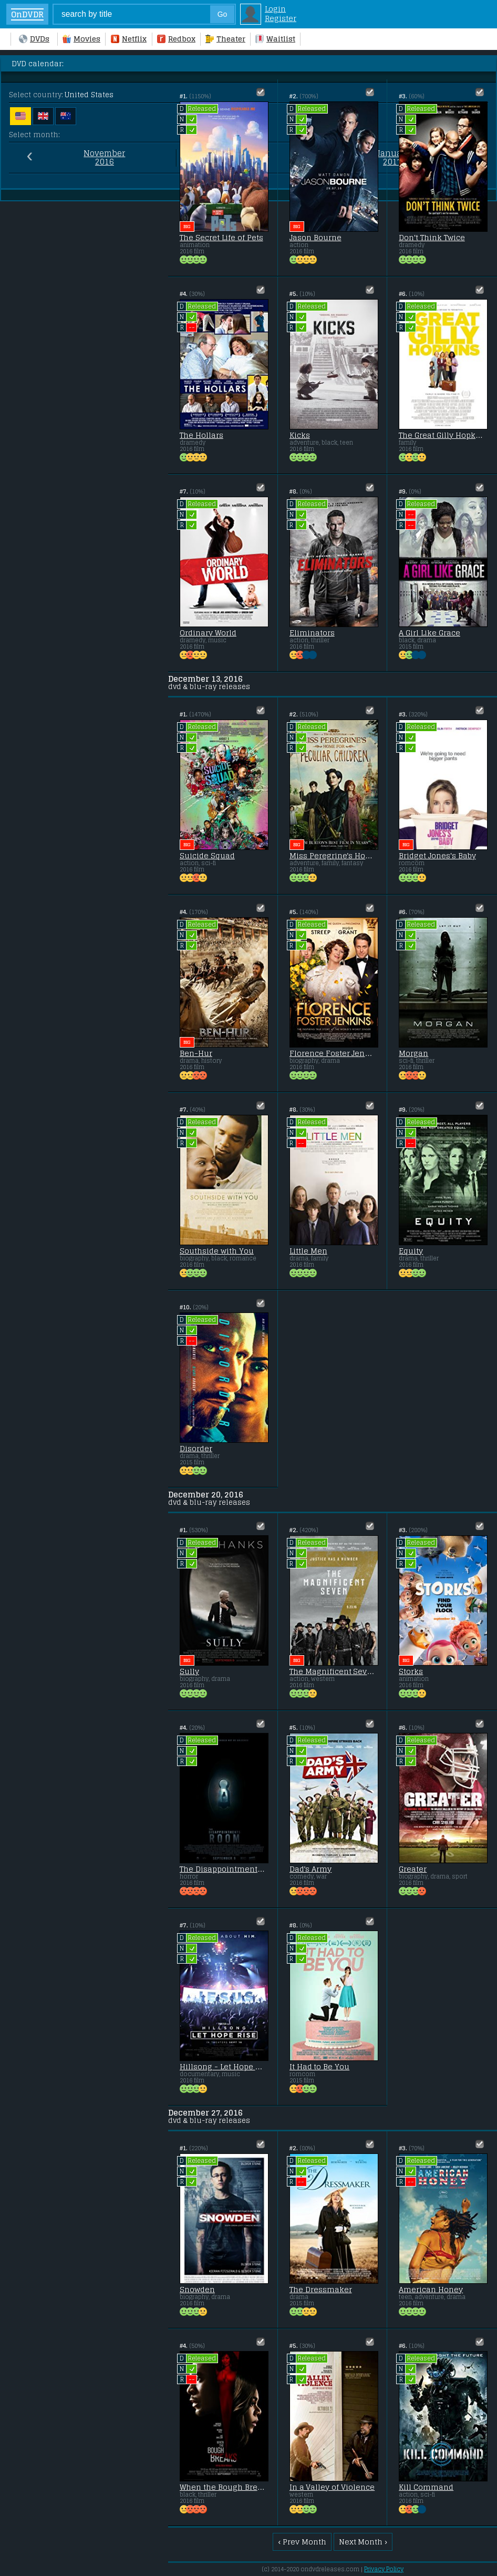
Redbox (176, 39)
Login (275, 9)
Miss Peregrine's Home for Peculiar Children (332, 855)
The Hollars (201, 435)
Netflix (129, 39)
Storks (411, 1671)
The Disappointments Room (223, 1869)
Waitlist (275, 39)
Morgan (413, 1053)
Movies (81, 39)
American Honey (431, 2289)
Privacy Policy (383, 2569)
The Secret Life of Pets (221, 237)
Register (280, 18)
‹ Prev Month (302, 2542)
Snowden (197, 2289)
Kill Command (426, 2487)
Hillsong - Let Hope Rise (223, 2066)
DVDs (34, 39)
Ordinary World (208, 633)
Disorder (196, 1448)
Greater (413, 1869)
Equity (411, 1251)
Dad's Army (310, 1869)
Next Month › (363, 2542)
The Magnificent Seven (332, 1671)
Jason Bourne (315, 237)
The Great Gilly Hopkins (442, 435)
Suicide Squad (207, 855)
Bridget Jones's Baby (437, 855)
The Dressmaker (320, 2289)
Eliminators (312, 633)
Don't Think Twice (431, 237)
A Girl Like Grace (429, 633)
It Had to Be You (319, 2066)
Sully (189, 1671)
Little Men (308, 1251)
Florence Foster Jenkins (332, 1053)
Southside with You (217, 1251)
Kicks (299, 435)
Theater (225, 39)
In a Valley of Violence (332, 2487)
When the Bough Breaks (223, 2487)
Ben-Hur (196, 1053)
